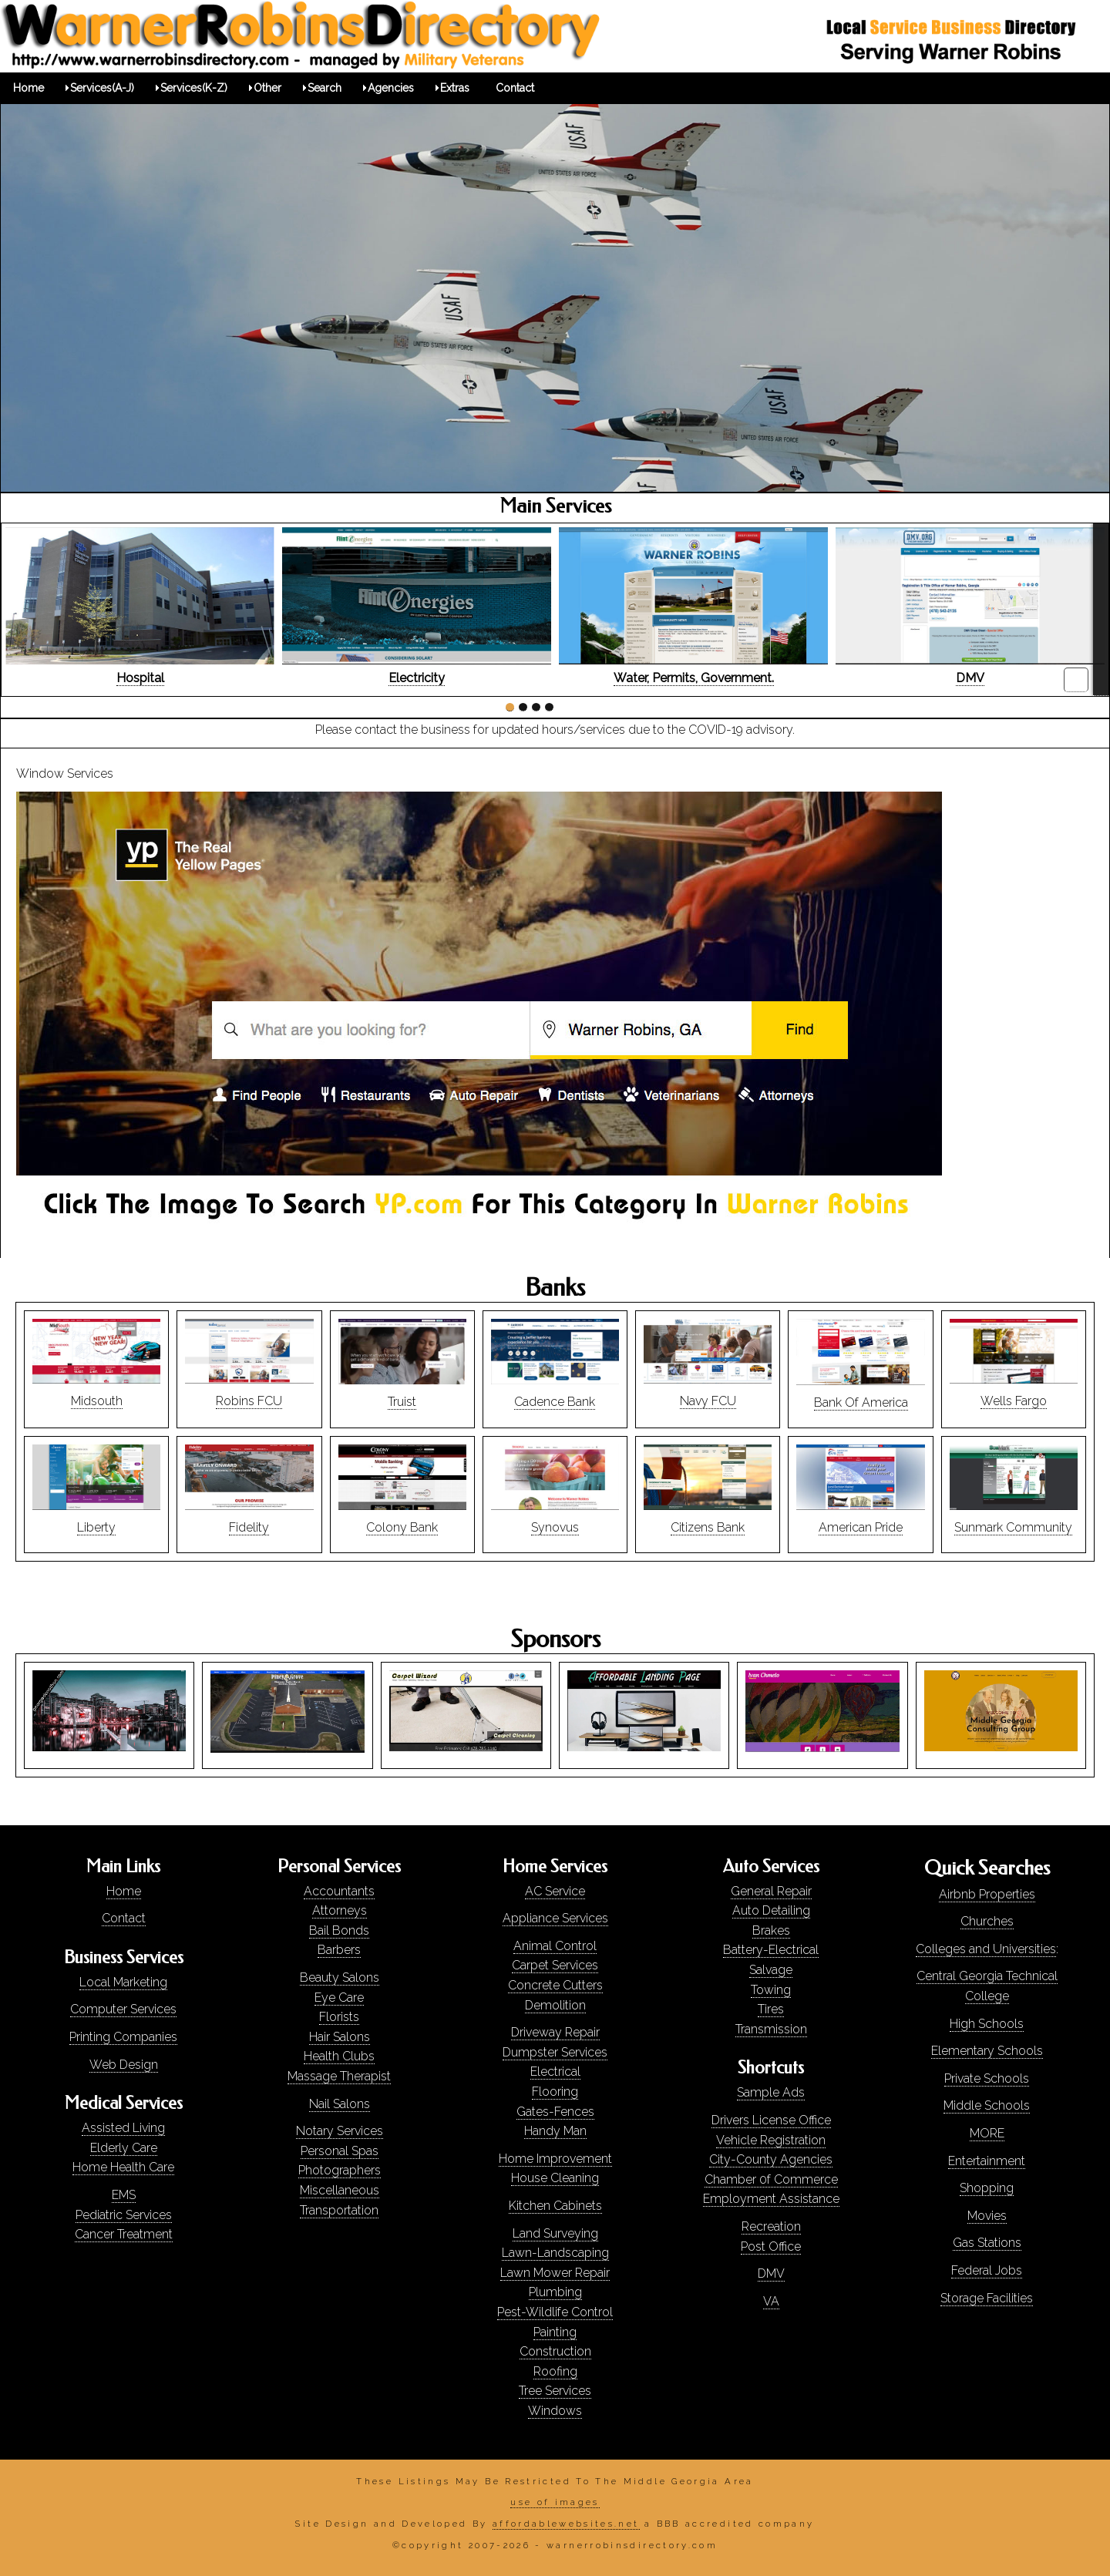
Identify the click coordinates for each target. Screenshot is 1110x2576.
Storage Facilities (986, 2298)
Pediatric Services (124, 2215)
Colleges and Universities (986, 1949)
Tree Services (555, 2390)
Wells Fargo (1013, 1401)
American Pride (861, 1527)
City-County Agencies (770, 2159)
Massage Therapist (339, 2076)
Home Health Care (123, 2167)
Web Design (123, 2064)
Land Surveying (555, 2233)
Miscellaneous (339, 2190)
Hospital (140, 678)
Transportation (339, 2210)
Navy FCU (708, 1401)
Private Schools (986, 2078)
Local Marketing (123, 1982)
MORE (987, 2133)
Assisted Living (123, 2127)
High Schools (987, 2023)
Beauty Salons (339, 1977)
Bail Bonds (339, 1930)
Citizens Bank (708, 1527)
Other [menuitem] (267, 88)
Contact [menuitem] (515, 88)
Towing (771, 1989)
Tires (771, 2009)
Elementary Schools (987, 2050)
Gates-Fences (555, 2111)
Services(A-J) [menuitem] (102, 88)
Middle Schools (987, 2105)
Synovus (555, 1527)
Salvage (770, 1969)
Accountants (339, 1891)
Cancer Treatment (124, 2234)
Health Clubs (339, 2056)
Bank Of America (861, 1402)
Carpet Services (555, 1965)
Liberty (96, 1527)
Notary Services (339, 2131)
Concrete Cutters (555, 1985)
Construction (555, 2351)
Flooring (555, 2091)
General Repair (771, 1891)
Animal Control (555, 1946)
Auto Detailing (771, 1910)
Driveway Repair (555, 2032)
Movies (987, 2215)
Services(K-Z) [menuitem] (193, 88)
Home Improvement (555, 2158)
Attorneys (339, 1910)
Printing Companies (123, 2037)
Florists (339, 2016)
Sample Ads (771, 2092)
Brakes (771, 1930)
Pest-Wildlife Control (555, 2312)
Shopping (987, 2188)
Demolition (555, 2005)
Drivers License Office (771, 2120)
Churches (987, 1921)
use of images (555, 2502)
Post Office (771, 2246)
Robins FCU (249, 1401)
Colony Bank (402, 1527)
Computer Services (123, 2009)
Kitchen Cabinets (555, 2205)
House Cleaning (555, 2178)
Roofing (555, 2371)
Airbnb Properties (987, 1894)
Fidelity (249, 1527)
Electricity (416, 678)
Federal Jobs (986, 2270)
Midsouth (97, 1401)
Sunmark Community (1013, 1527)
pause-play (1073, 680)
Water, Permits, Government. (693, 678)
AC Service (555, 1891)
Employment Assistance (771, 2198)
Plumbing (555, 2292)
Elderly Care (123, 2148)
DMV (970, 678)
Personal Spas (339, 2151)
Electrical (555, 2071)
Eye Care (339, 1997)
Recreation (771, 2226)
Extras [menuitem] (454, 88)
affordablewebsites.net (566, 2523)
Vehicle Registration (771, 2140)
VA (771, 2301)
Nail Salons (339, 2104)
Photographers (339, 2170)
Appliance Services (555, 1918)
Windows (555, 2410)
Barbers (339, 1949)
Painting (555, 2332)
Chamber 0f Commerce (771, 2179)
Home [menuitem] (28, 88)
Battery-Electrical (771, 1949)
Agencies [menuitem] (391, 88)
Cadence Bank (554, 1401)
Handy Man (555, 2131)
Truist (402, 1401)
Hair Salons (339, 2037)
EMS (124, 2195)
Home (123, 1891)
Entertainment (986, 2161)
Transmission (771, 2029)
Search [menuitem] (324, 88)
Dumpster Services (555, 2052)
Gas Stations (987, 2242)
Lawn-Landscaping (555, 2252)
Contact (124, 1918)
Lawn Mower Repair (555, 2272)
